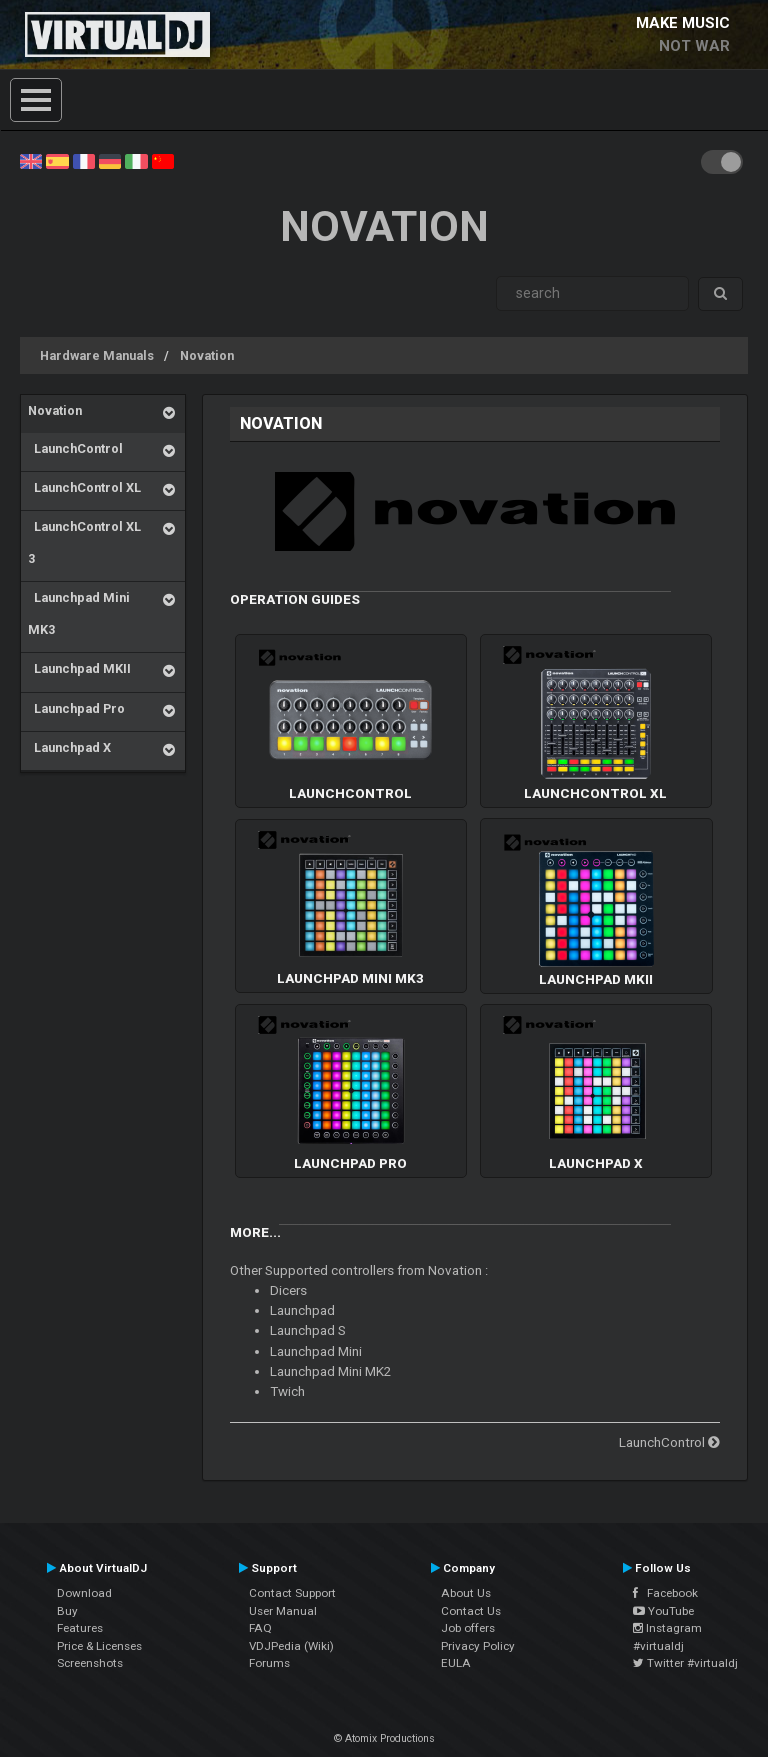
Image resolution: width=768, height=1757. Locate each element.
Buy (67, 1611)
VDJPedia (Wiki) (291, 1646)
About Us (466, 1593)
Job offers (468, 1628)
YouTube (663, 1611)
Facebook (665, 1593)
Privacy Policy (478, 1646)
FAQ (260, 1628)
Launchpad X (69, 747)
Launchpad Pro (76, 708)
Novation (207, 355)
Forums (269, 1663)
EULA (456, 1663)
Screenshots (90, 1663)
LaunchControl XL (84, 487)
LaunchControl (75, 448)
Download (84, 1593)
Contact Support (292, 1593)
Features (80, 1628)
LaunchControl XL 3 (84, 542)
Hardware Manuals (97, 355)
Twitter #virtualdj (685, 1663)
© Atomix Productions (384, 1738)
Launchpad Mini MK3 (79, 613)
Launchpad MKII (79, 668)
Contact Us (471, 1611)
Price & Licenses (99, 1646)
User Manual (283, 1611)
